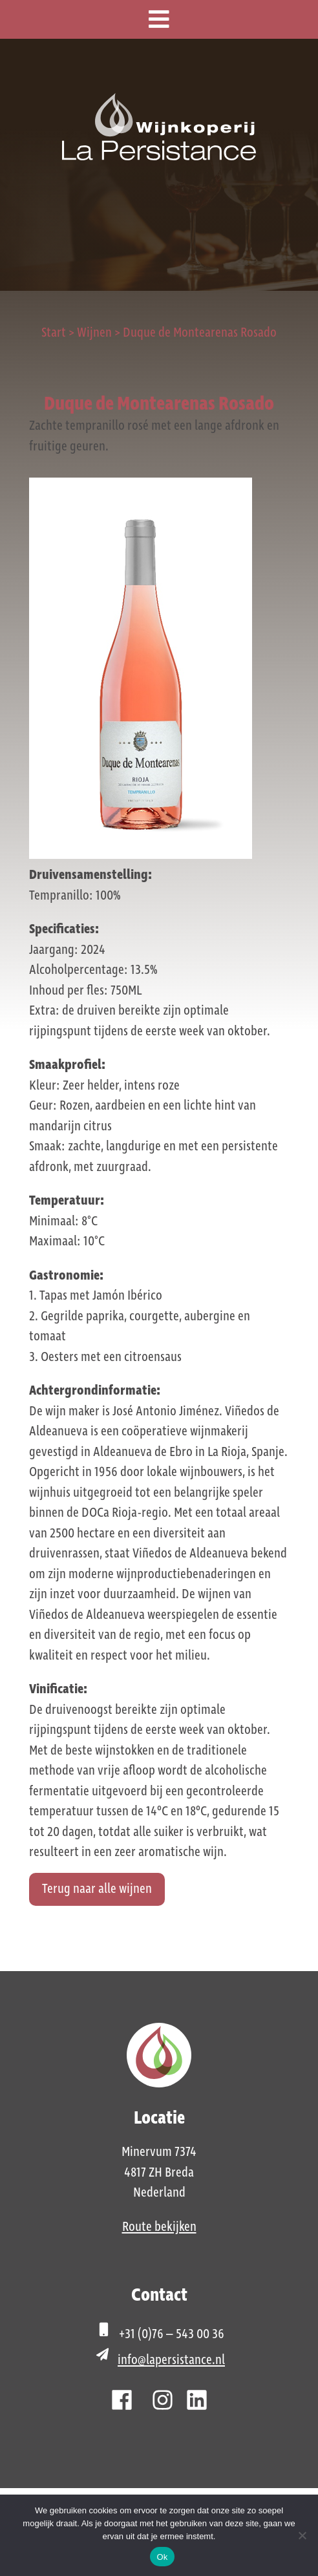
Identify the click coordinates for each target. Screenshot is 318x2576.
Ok (161, 2557)
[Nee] (301, 2535)
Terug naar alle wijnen (97, 1889)
